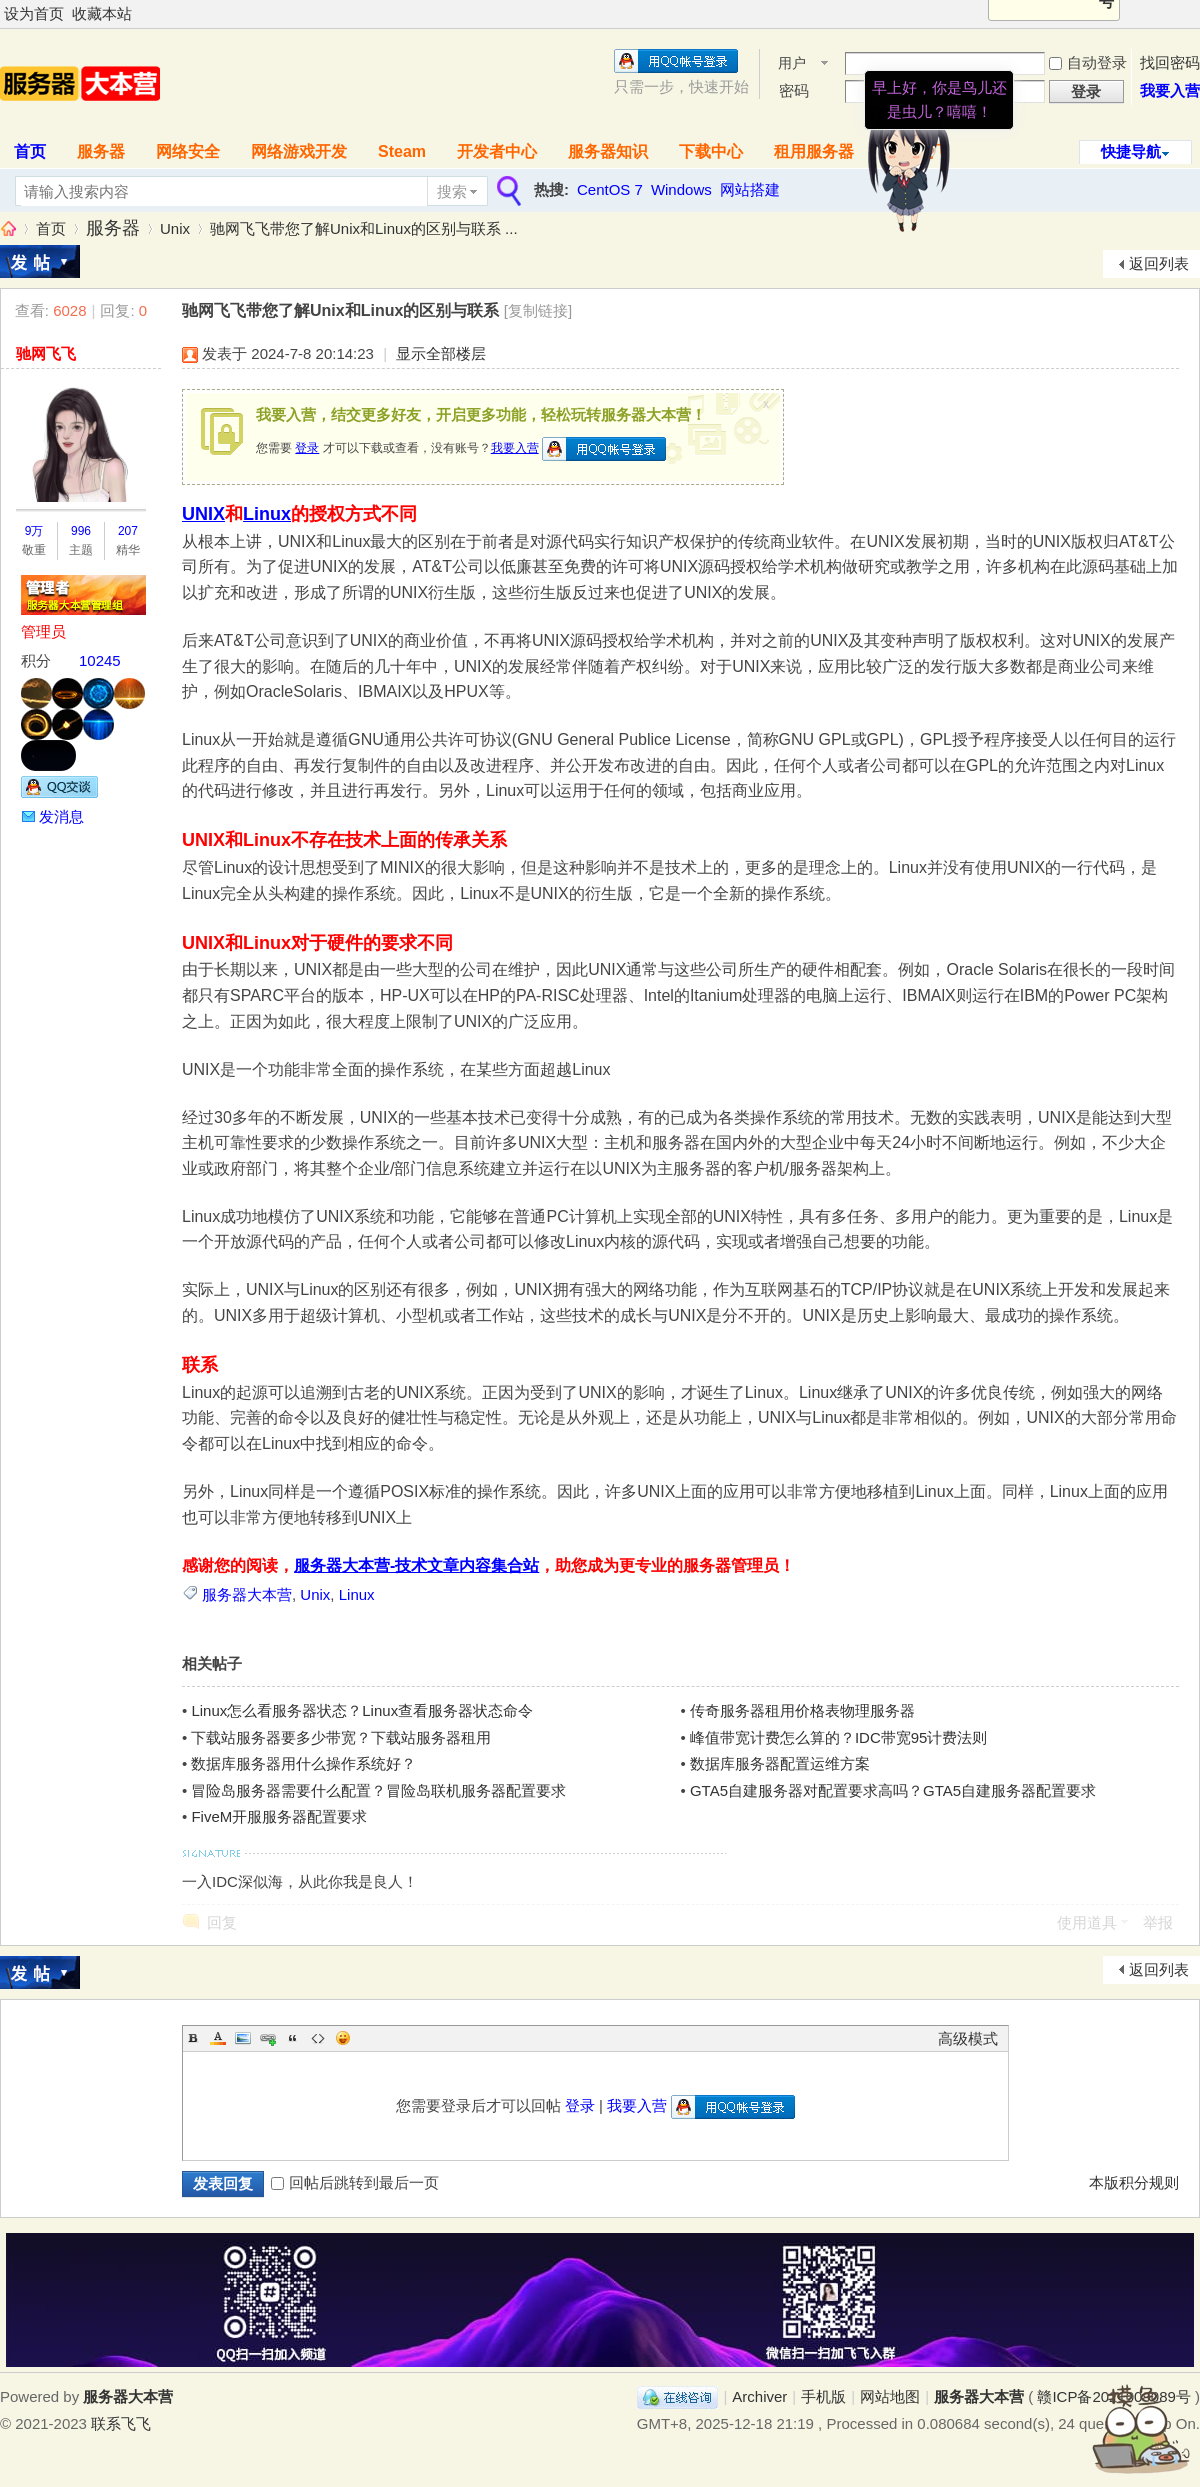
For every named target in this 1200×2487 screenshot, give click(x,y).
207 (128, 531)
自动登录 (1088, 62)
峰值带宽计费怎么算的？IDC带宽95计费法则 (839, 1737)
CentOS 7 (610, 189)
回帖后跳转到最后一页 (355, 2182)
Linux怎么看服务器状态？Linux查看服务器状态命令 (362, 1710)
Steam (402, 151)
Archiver (759, 2396)
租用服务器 (814, 151)
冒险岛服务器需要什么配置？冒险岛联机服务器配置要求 (378, 1790)
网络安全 (188, 151)
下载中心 (711, 151)
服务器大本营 (8, 228)
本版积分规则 (1134, 2182)
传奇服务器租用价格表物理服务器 (802, 1710)
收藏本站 (102, 13)
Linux (267, 514)
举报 (1158, 1922)
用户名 (792, 64)
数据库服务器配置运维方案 (780, 1763)
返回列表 (1159, 263)
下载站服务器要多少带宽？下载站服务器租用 (341, 1737)
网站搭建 (750, 189)
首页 (51, 228)
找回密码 (1170, 62)
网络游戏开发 (299, 151)
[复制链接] (538, 310)
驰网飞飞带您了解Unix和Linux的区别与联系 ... (364, 228)
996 (81, 531)
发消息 (61, 816)
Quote (293, 2038)
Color (218, 2038)
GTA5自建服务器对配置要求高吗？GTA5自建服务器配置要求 (893, 1790)
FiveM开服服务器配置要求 (279, 1816)
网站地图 (890, 2396)
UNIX (203, 514)
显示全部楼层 (441, 353)
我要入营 (1170, 90)
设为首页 (34, 13)
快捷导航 (1131, 151)
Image (243, 2038)
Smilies (343, 2038)
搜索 (452, 191)
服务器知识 (608, 151)
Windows (681, 189)
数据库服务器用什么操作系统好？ (303, 1763)
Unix (175, 228)
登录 (307, 448)
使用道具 (1087, 1922)
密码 (794, 90)
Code (318, 2038)
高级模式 (968, 2038)
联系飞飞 (121, 2423)
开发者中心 (497, 151)
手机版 (823, 2396)
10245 (100, 660)
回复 (222, 1922)
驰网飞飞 (46, 353)
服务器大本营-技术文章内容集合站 (416, 1565)
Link (268, 2038)
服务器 (101, 151)
